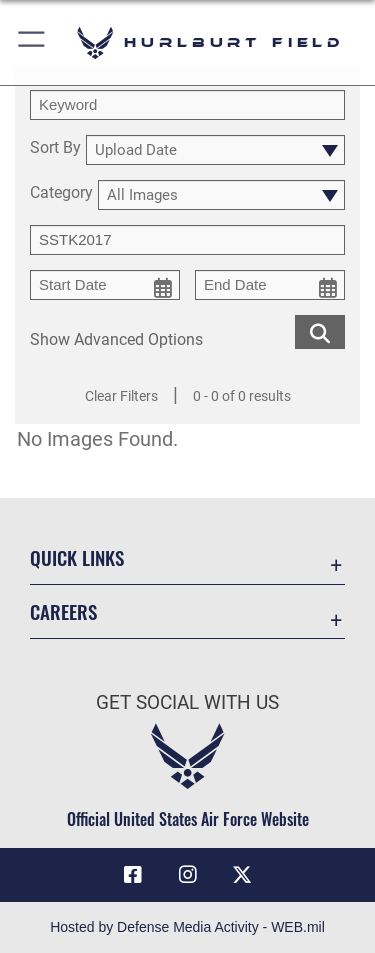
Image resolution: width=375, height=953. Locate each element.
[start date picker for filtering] (105, 285)
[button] (32, 42)
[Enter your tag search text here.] (187, 240)
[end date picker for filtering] (270, 285)
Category (61, 193)
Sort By (55, 148)
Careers (63, 611)
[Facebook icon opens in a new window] (133, 875)
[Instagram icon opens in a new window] (188, 875)
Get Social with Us (187, 702)
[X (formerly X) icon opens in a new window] (242, 875)
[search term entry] (187, 105)
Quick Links (77, 557)
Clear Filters (121, 396)
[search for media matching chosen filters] (320, 330)
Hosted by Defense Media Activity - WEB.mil (187, 927)
